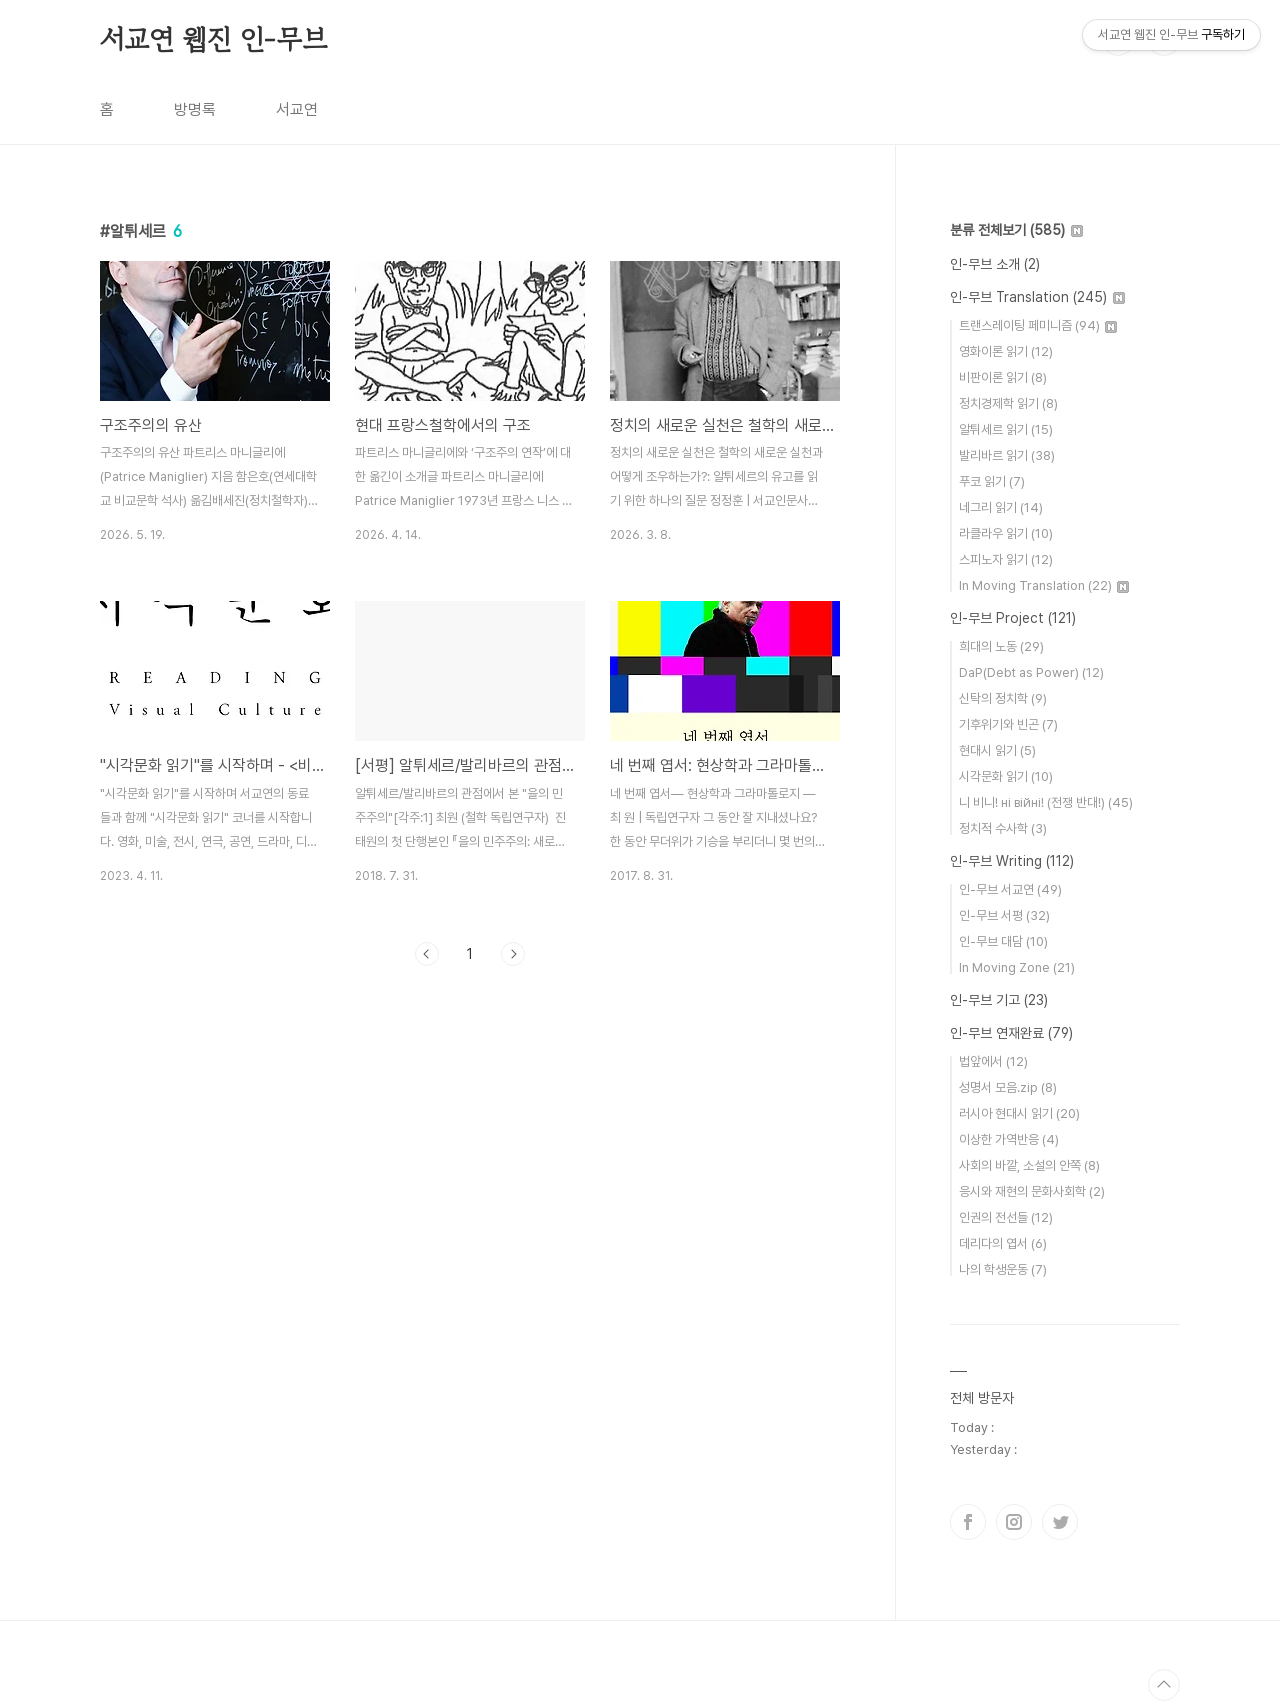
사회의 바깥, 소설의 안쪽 (1029, 1165)
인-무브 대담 (1003, 941)
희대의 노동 (1001, 646)
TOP (1164, 1685)
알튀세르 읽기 (1006, 429)
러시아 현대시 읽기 (1019, 1113)
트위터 (1060, 1522)
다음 (513, 954)
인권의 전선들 (1006, 1217)
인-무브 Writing (1012, 861)
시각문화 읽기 (1006, 776)
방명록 (195, 109)
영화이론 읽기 (1006, 351)
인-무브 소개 (995, 264)
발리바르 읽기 (1007, 455)
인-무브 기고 (999, 1000)
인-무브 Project (1013, 618)
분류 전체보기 (1016, 230)
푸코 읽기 (992, 481)
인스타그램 (1014, 1522)
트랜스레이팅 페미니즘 (1038, 325)
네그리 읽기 (1001, 507)
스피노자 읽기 (1006, 559)
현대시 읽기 (997, 750)
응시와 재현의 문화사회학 (1032, 1191)
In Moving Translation (1044, 585)
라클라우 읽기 (1006, 533)
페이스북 (968, 1522)
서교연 (297, 109)
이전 (427, 954)
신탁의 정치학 (1003, 698)
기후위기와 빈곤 (1008, 724)
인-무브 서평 (1004, 915)
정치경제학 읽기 (1008, 403)
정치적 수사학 (1003, 828)
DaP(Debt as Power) (1031, 672)
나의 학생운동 (1003, 1269)
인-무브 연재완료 (1011, 1033)
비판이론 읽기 (1003, 377)
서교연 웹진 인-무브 (213, 39)
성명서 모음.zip (1008, 1087)
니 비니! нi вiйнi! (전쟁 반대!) (1046, 802)
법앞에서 (993, 1061)
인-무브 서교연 (1010, 889)
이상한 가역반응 (1009, 1139)
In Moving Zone (1017, 967)
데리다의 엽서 (1003, 1243)
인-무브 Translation (1037, 297)
